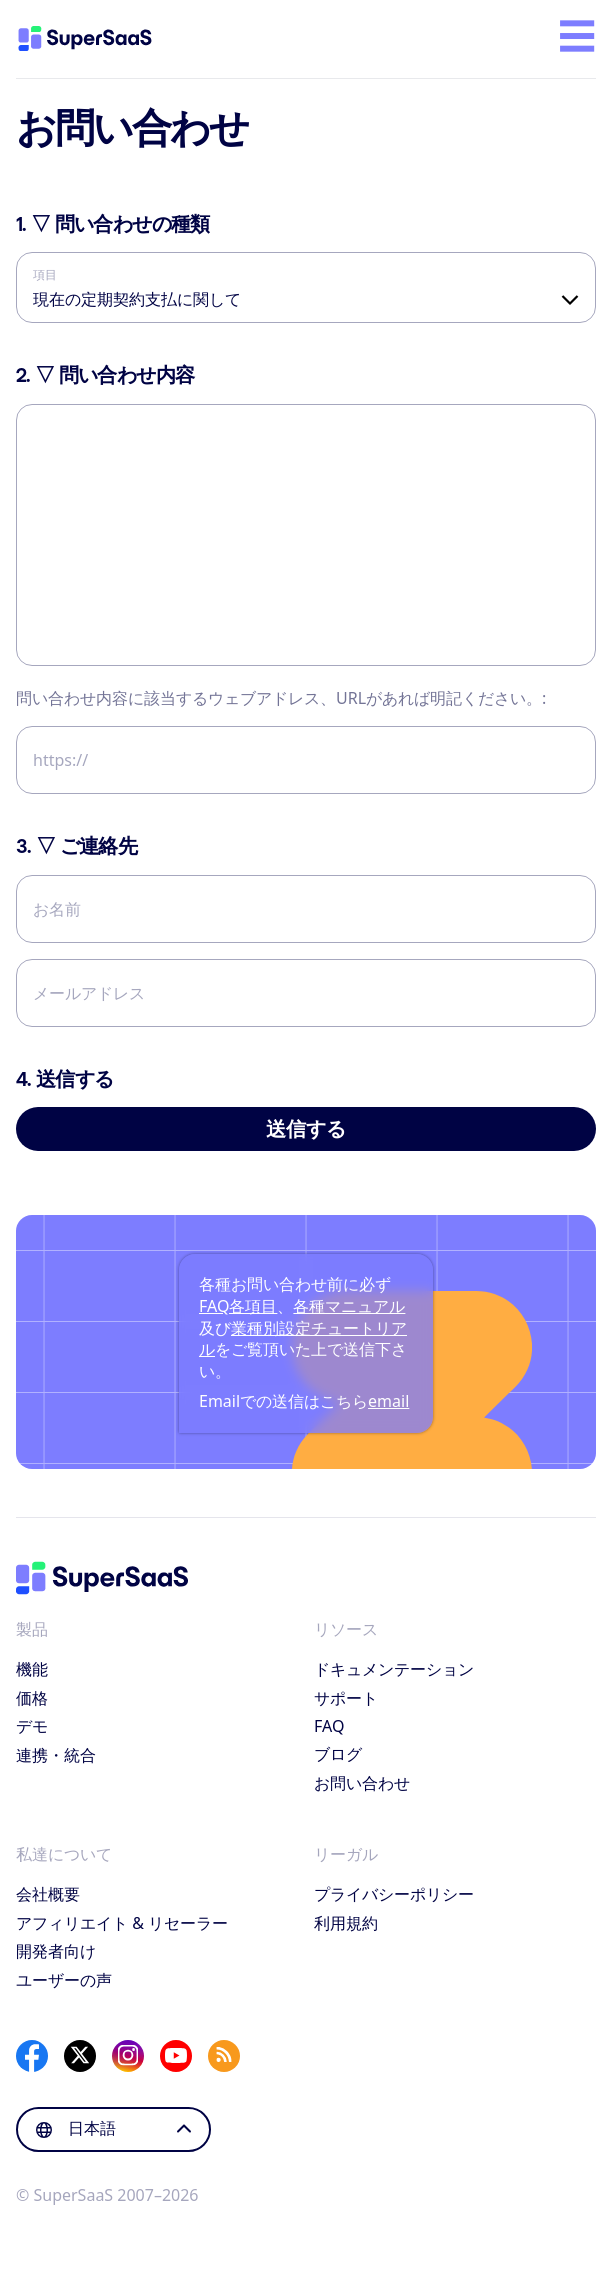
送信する (306, 1129)
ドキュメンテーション (394, 1669)
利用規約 (346, 1923)
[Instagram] (128, 2056)
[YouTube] (176, 2056)
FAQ (329, 1726)
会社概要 (48, 1894)
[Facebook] (32, 2056)
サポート (346, 1698)
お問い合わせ (362, 1783)
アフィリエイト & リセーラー (122, 1923)
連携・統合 (56, 1755)
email (388, 1401)
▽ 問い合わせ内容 (105, 375)
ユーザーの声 (64, 1980)
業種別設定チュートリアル (303, 1339)
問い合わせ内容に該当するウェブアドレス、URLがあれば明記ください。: (281, 698)
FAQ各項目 (238, 1306)
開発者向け (56, 1951)
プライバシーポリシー (394, 1894)
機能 (32, 1669)
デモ (32, 1726)
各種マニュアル (349, 1306)
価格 (32, 1698)
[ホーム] (102, 39)
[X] (80, 2056)
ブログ (338, 1754)
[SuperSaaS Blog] (224, 2056)
